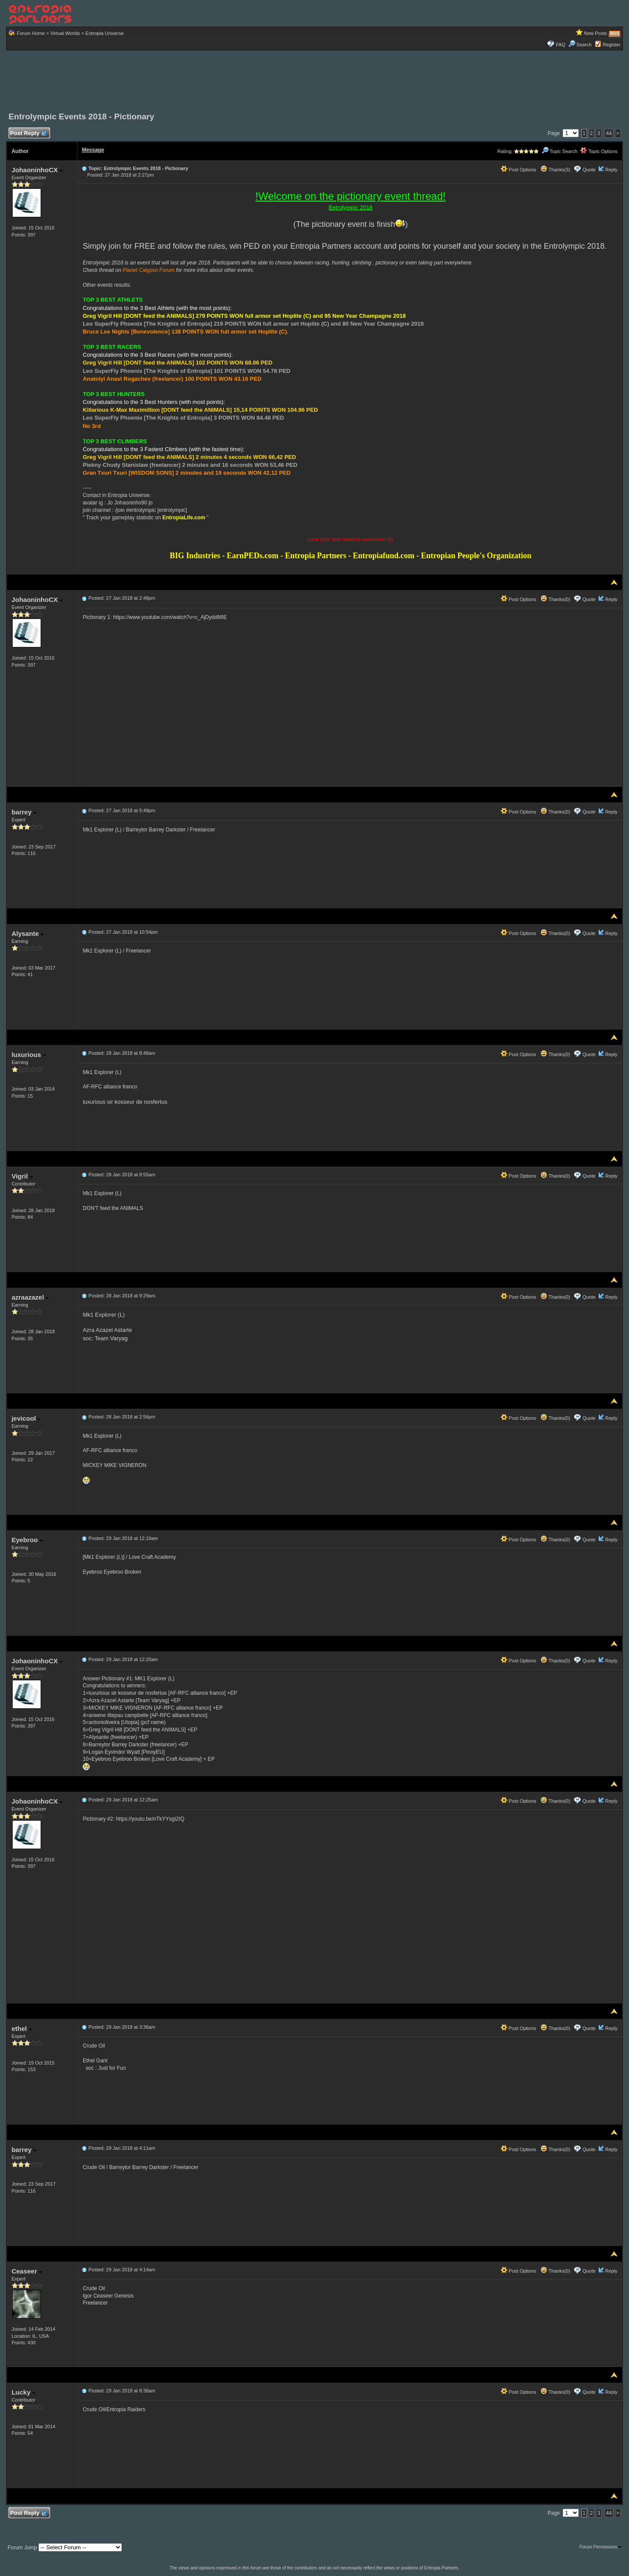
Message (93, 150)
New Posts (595, 33)
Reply (611, 169)
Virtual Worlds (65, 33)
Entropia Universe (105, 33)
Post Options (518, 169)
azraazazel (29, 1297)
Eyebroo (26, 1540)
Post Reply (28, 133)
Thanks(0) (555, 599)
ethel (21, 2028)
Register (612, 44)
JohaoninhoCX (36, 170)
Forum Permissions (601, 2547)
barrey (23, 812)
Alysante (27, 933)
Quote (588, 169)
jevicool (26, 1418)
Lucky (23, 2392)
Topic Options (599, 151)
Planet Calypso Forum (149, 270)
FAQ (560, 44)
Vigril (21, 1176)
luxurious (28, 1054)
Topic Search (559, 151)
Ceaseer (26, 2271)
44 (609, 133)
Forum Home (31, 33)
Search (580, 44)
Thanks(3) (555, 169)
